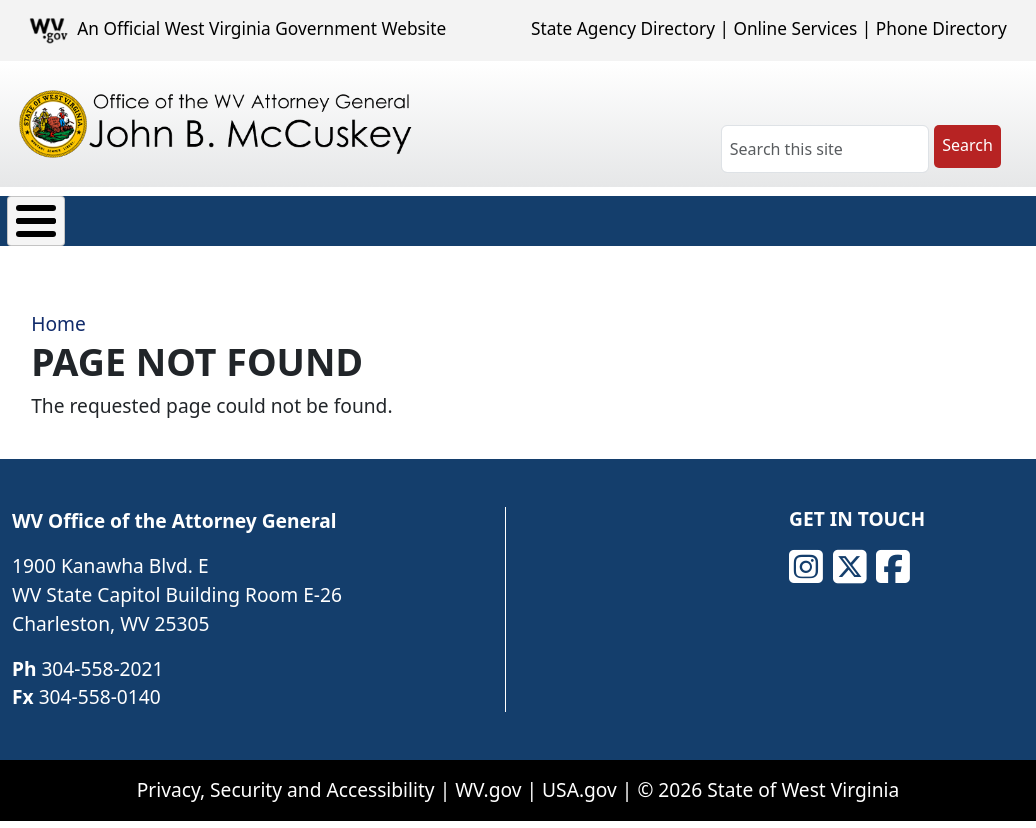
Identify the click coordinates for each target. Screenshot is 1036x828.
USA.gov (579, 774)
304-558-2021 (102, 653)
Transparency (531, 216)
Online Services (795, 28)
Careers (665, 216)
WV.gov (488, 774)
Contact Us (866, 216)
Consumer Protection (245, 216)
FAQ (759, 216)
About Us (68, 216)
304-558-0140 (100, 682)
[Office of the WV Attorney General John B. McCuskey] (219, 124)
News (405, 216)
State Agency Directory (623, 28)
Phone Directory (941, 28)
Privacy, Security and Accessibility (286, 774)
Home (58, 309)
